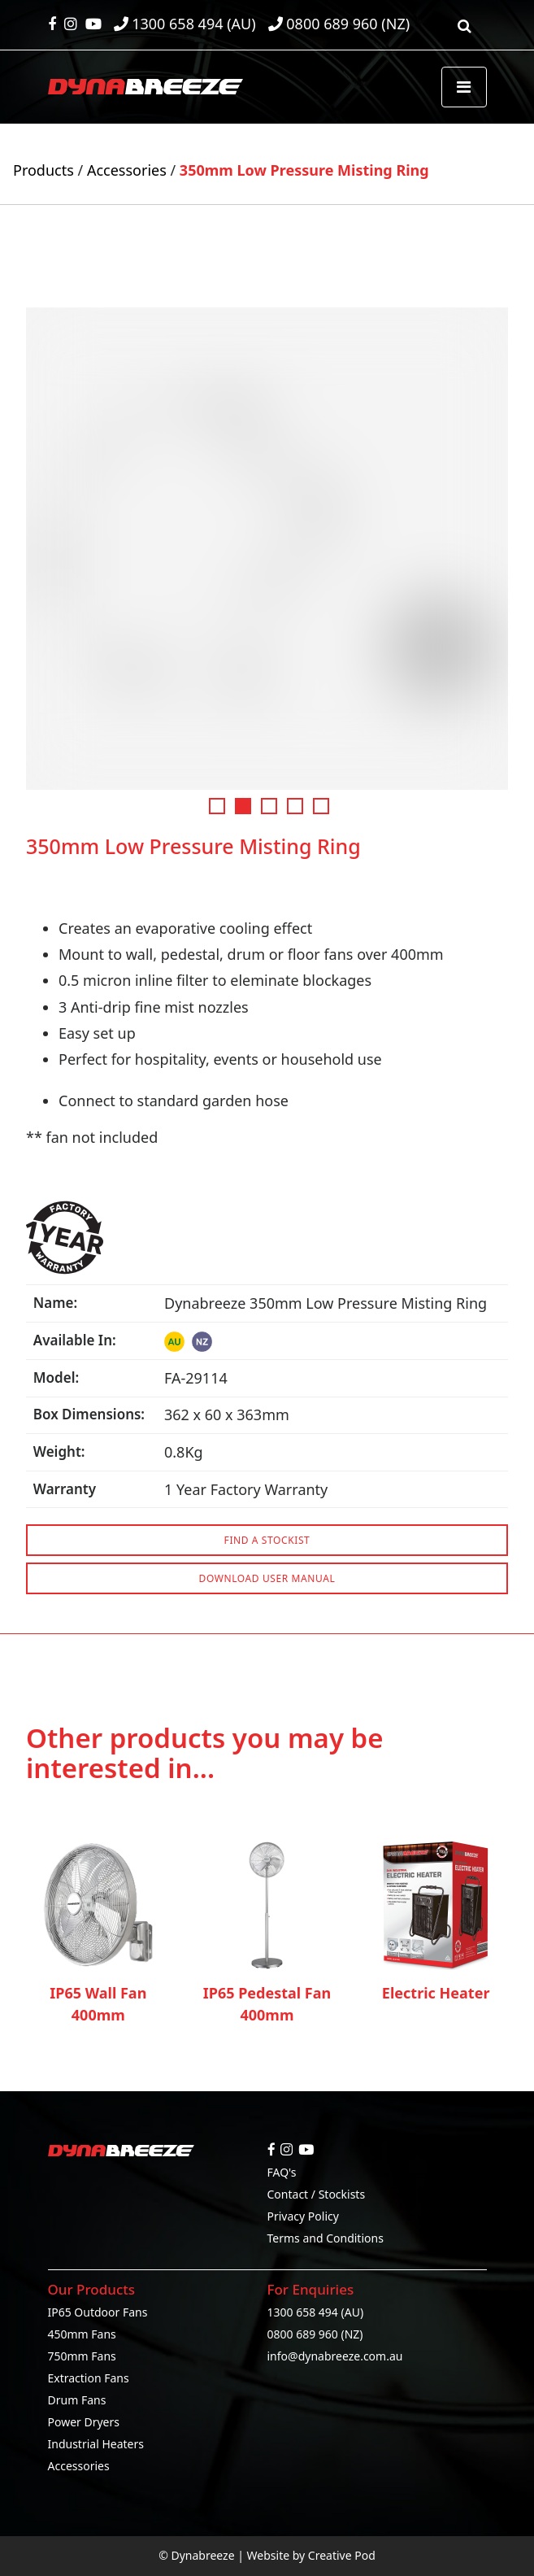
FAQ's (282, 2172)
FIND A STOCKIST (267, 1540)
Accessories (127, 170)
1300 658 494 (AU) (315, 2312)
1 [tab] (217, 806)
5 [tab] (321, 806)
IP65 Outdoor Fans (98, 2312)
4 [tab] (295, 806)
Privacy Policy (303, 2216)
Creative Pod (342, 2555)
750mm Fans (82, 2356)
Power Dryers (84, 2422)
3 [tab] (269, 806)
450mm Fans (82, 2334)
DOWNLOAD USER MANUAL (267, 1578)
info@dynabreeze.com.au (335, 2356)
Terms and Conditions (325, 2238)
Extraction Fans (88, 2378)
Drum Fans (77, 2400)
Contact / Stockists (316, 2194)
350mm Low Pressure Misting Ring (304, 170)
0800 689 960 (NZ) (315, 2334)
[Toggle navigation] (464, 87)
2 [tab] (243, 806)
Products (43, 170)
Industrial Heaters (96, 2444)
